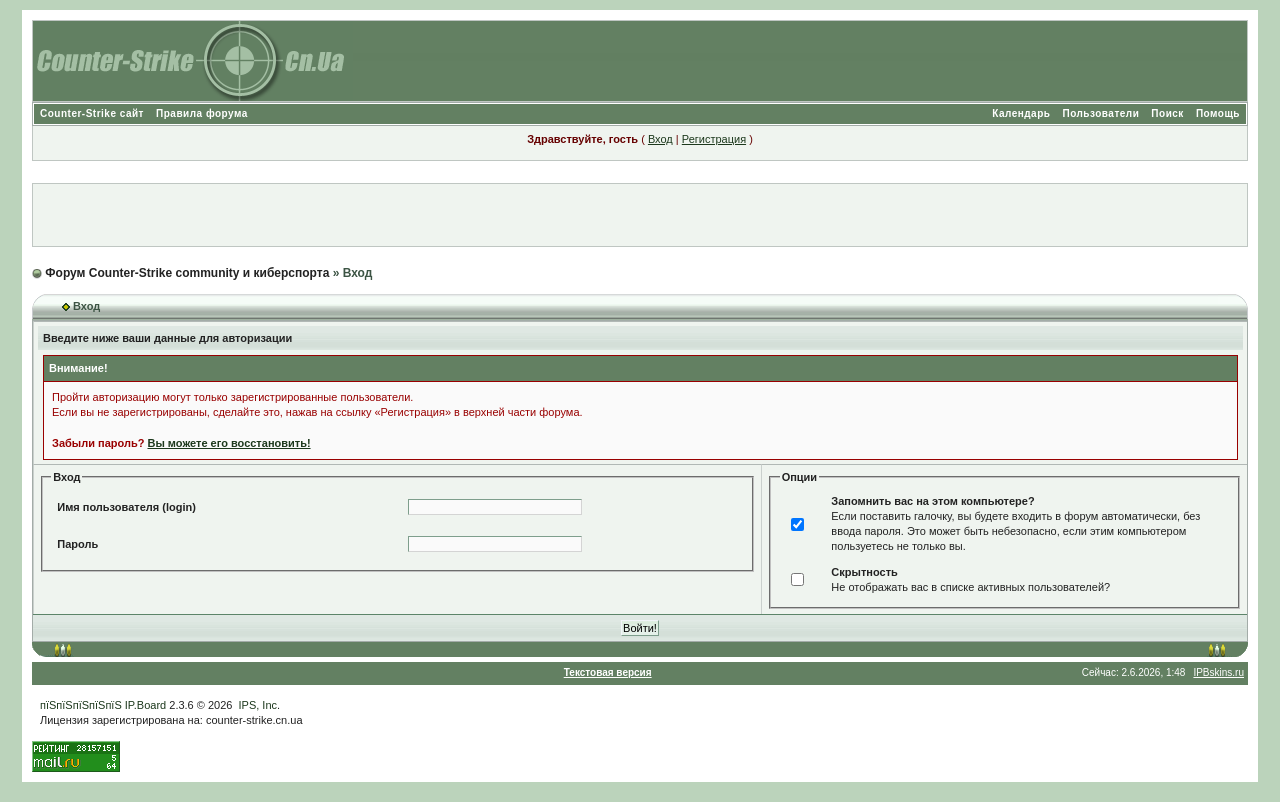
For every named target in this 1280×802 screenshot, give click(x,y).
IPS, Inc (258, 705)
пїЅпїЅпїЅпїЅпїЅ (81, 705)
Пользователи (1100, 113)
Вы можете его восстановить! (228, 443)
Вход (660, 139)
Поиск (1167, 113)
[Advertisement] (640, 215)
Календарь (1021, 113)
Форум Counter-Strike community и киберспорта (187, 273)
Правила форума (202, 113)
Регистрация (714, 139)
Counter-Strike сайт (92, 113)
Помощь (1218, 113)
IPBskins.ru (1218, 672)
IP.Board (145, 705)
